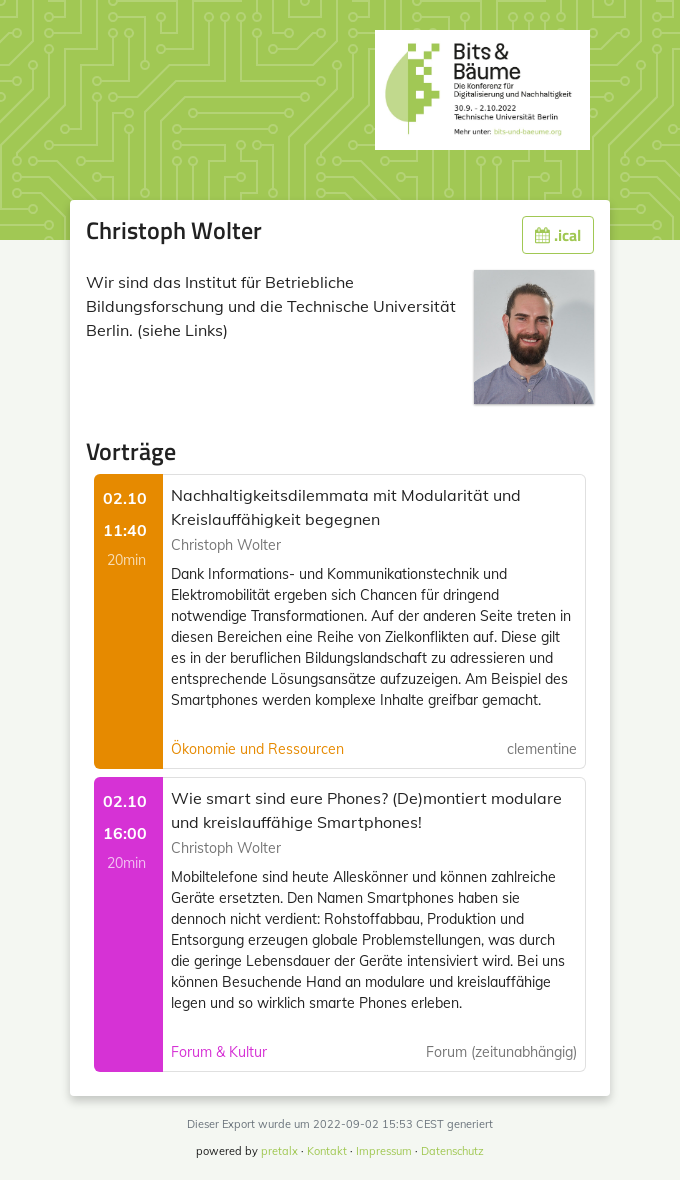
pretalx (279, 1151)
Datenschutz (452, 1151)
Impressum (384, 1151)
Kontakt (327, 1151)
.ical (558, 235)
